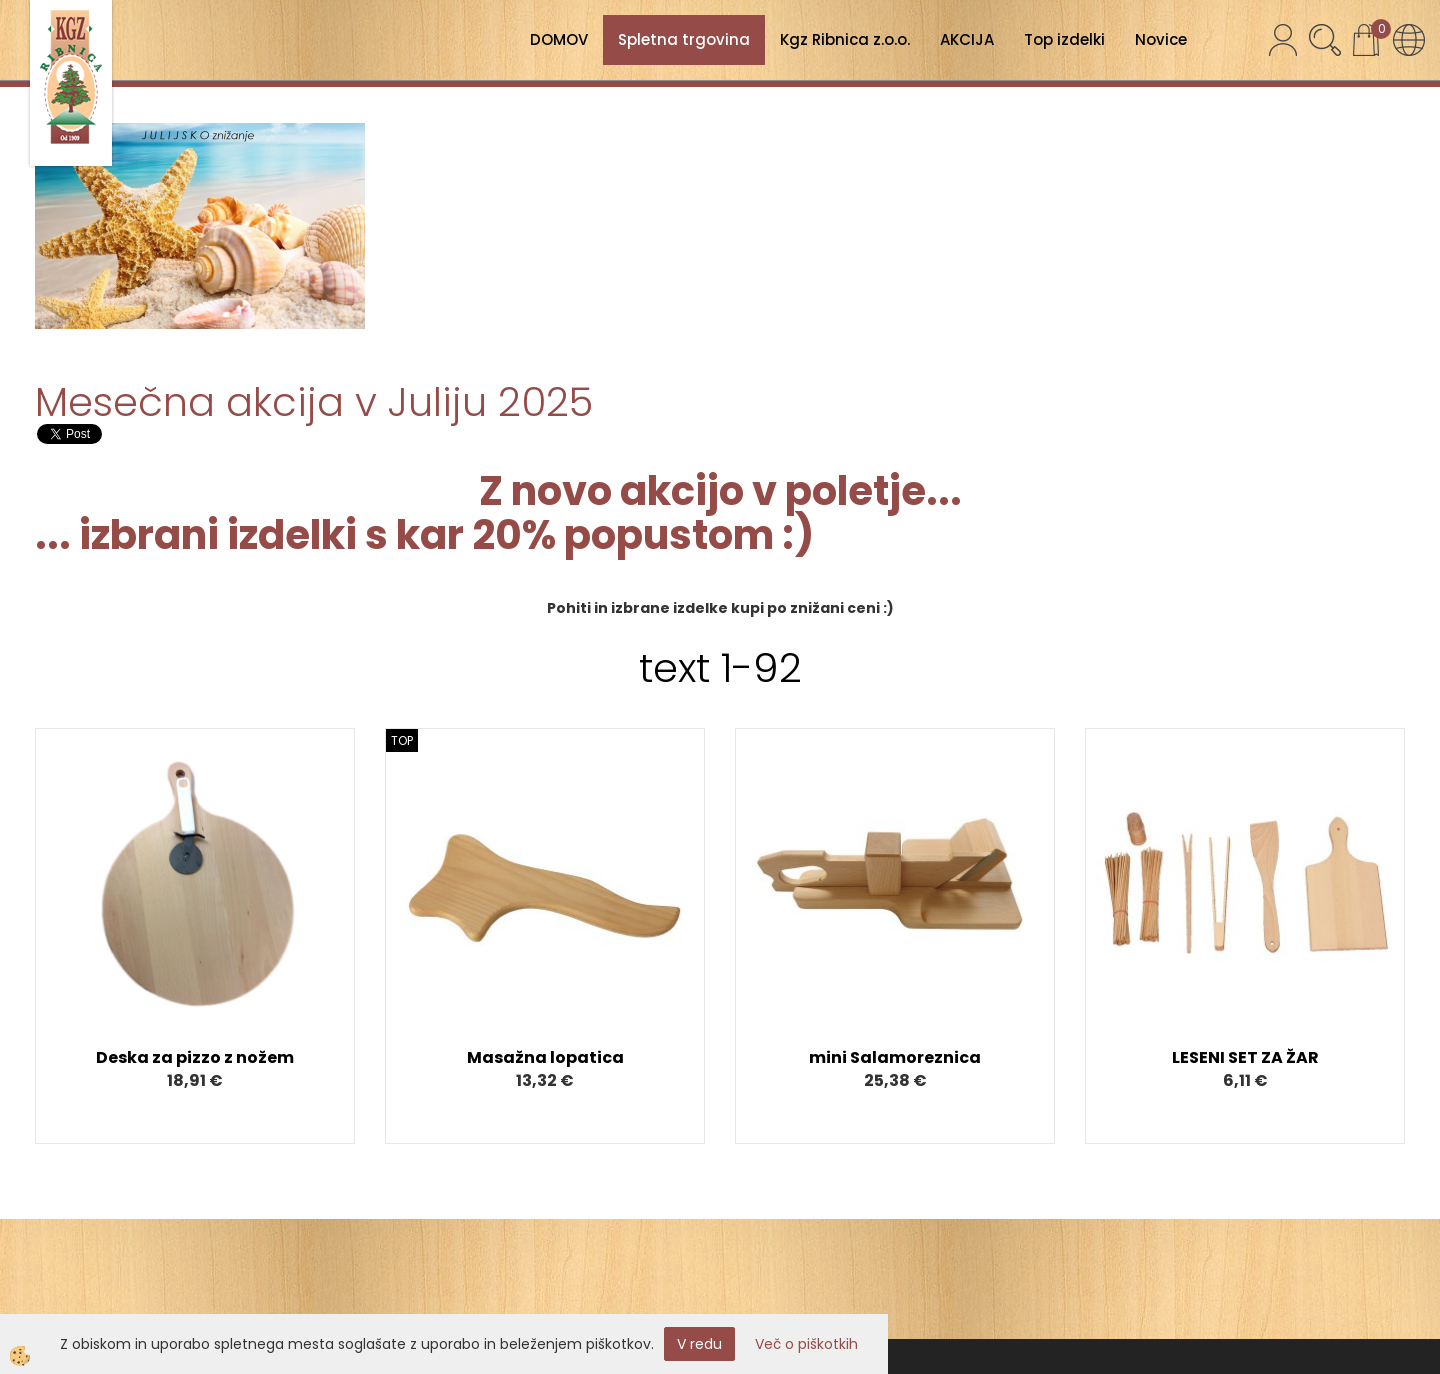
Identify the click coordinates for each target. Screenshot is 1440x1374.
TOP (402, 740)
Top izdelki (1064, 39)
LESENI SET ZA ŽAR (1245, 1057)
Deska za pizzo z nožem (195, 1057)
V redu (699, 1344)
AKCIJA (967, 39)
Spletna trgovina (684, 39)
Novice (1161, 39)
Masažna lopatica (545, 1057)
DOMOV (559, 39)
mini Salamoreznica (895, 1057)
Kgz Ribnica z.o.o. (845, 39)
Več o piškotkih (806, 1344)
